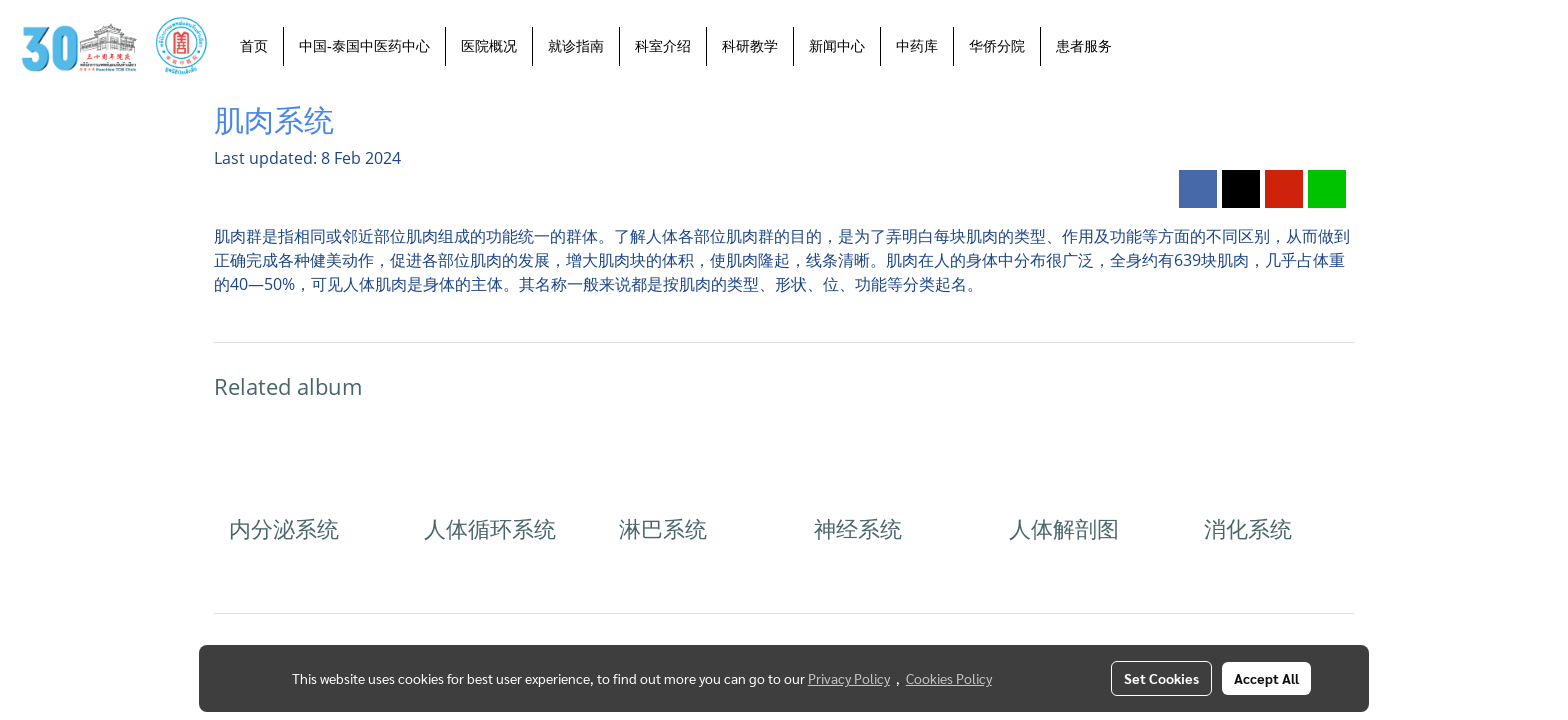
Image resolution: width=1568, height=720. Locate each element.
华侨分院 (997, 46)
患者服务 (1084, 46)
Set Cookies (1161, 678)
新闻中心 (837, 46)
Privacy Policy (849, 678)
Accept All (1266, 678)
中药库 (917, 46)
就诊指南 (576, 46)
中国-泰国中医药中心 (364, 46)
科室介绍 (663, 46)
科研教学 (750, 46)
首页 (254, 46)
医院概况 (489, 46)
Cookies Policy (949, 678)
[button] (1145, 46)
